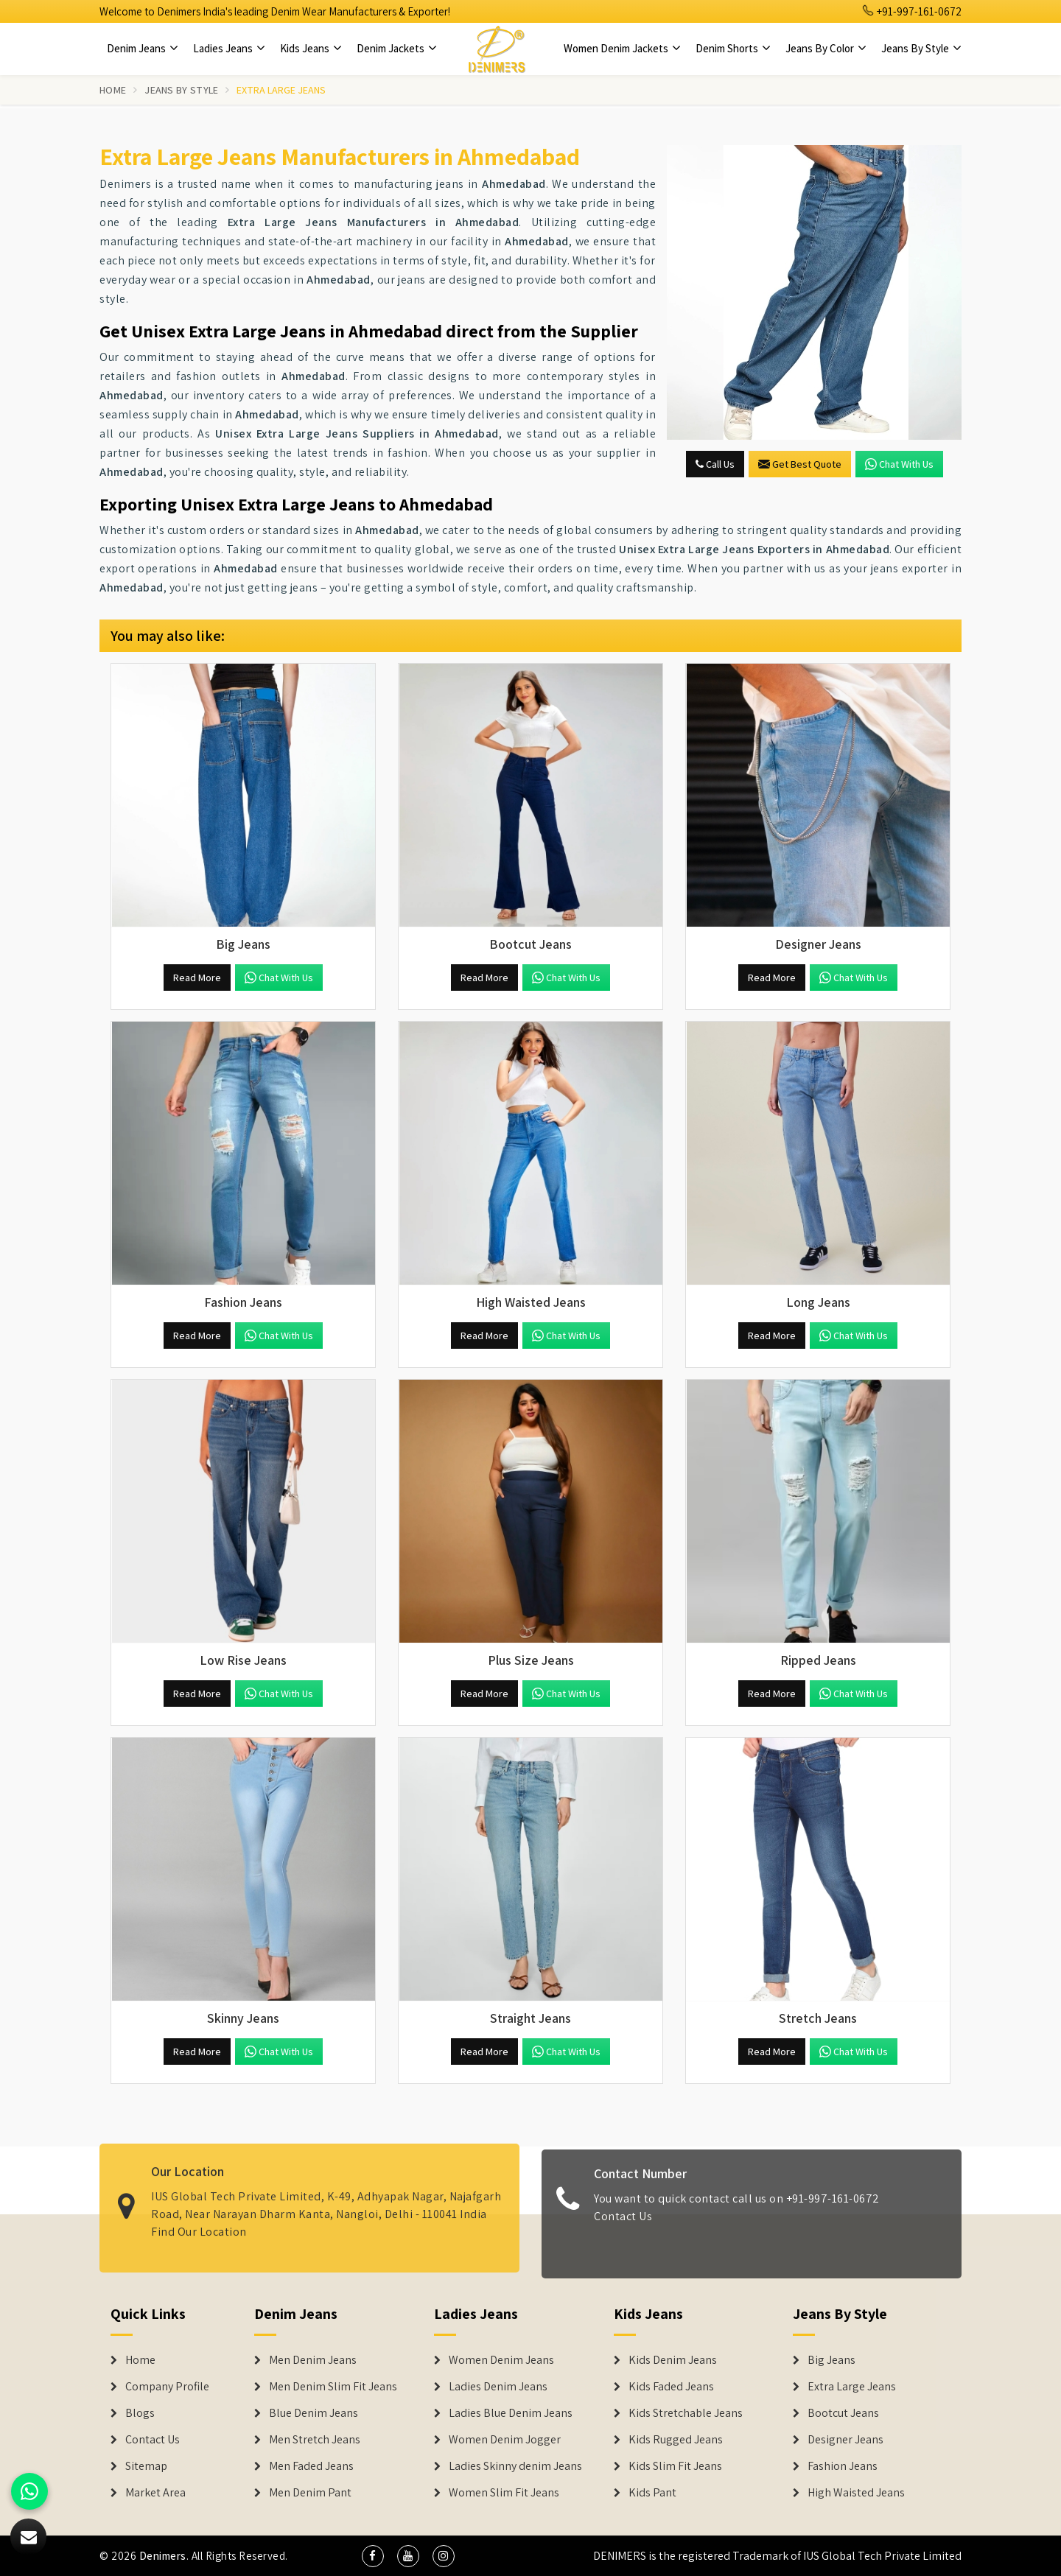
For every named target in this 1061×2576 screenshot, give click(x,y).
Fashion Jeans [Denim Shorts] (843, 2466)
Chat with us (899, 464)
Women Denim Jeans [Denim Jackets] (501, 2360)
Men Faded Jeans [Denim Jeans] (311, 2466)
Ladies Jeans (229, 48)
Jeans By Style (921, 48)
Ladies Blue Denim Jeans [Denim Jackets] (510, 2413)
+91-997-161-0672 (912, 11)
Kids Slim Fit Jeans (675, 2466)
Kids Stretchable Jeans (685, 2413)
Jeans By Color (825, 48)
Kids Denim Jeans (672, 2360)
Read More (197, 977)
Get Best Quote (799, 464)
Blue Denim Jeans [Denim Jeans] (313, 2413)
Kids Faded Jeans (671, 2387)
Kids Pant (652, 2493)
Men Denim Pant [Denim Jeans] (310, 2493)
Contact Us (623, 2226)
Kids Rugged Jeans (675, 2440)
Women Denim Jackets (622, 48)
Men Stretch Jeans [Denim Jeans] (314, 2440)
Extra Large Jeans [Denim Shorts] (852, 2387)
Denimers (162, 2556)
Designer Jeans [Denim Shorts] (845, 2440)
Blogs (140, 2413)
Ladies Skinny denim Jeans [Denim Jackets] (515, 2466)
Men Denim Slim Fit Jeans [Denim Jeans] (333, 2387)
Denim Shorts (733, 48)
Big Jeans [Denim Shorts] (831, 2360)
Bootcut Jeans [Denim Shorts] (843, 2413)
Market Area (155, 2493)
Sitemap (146, 2466)
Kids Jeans (311, 48)
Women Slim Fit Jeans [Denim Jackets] (504, 2493)
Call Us (715, 464)
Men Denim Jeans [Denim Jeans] (313, 2360)
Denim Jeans (142, 48)
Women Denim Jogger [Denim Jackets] (505, 2440)
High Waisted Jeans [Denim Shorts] (856, 2493)
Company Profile (167, 2387)
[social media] (373, 2556)
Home (112, 89)
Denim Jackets (397, 48)
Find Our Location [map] (199, 2220)
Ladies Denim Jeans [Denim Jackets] (498, 2387)
